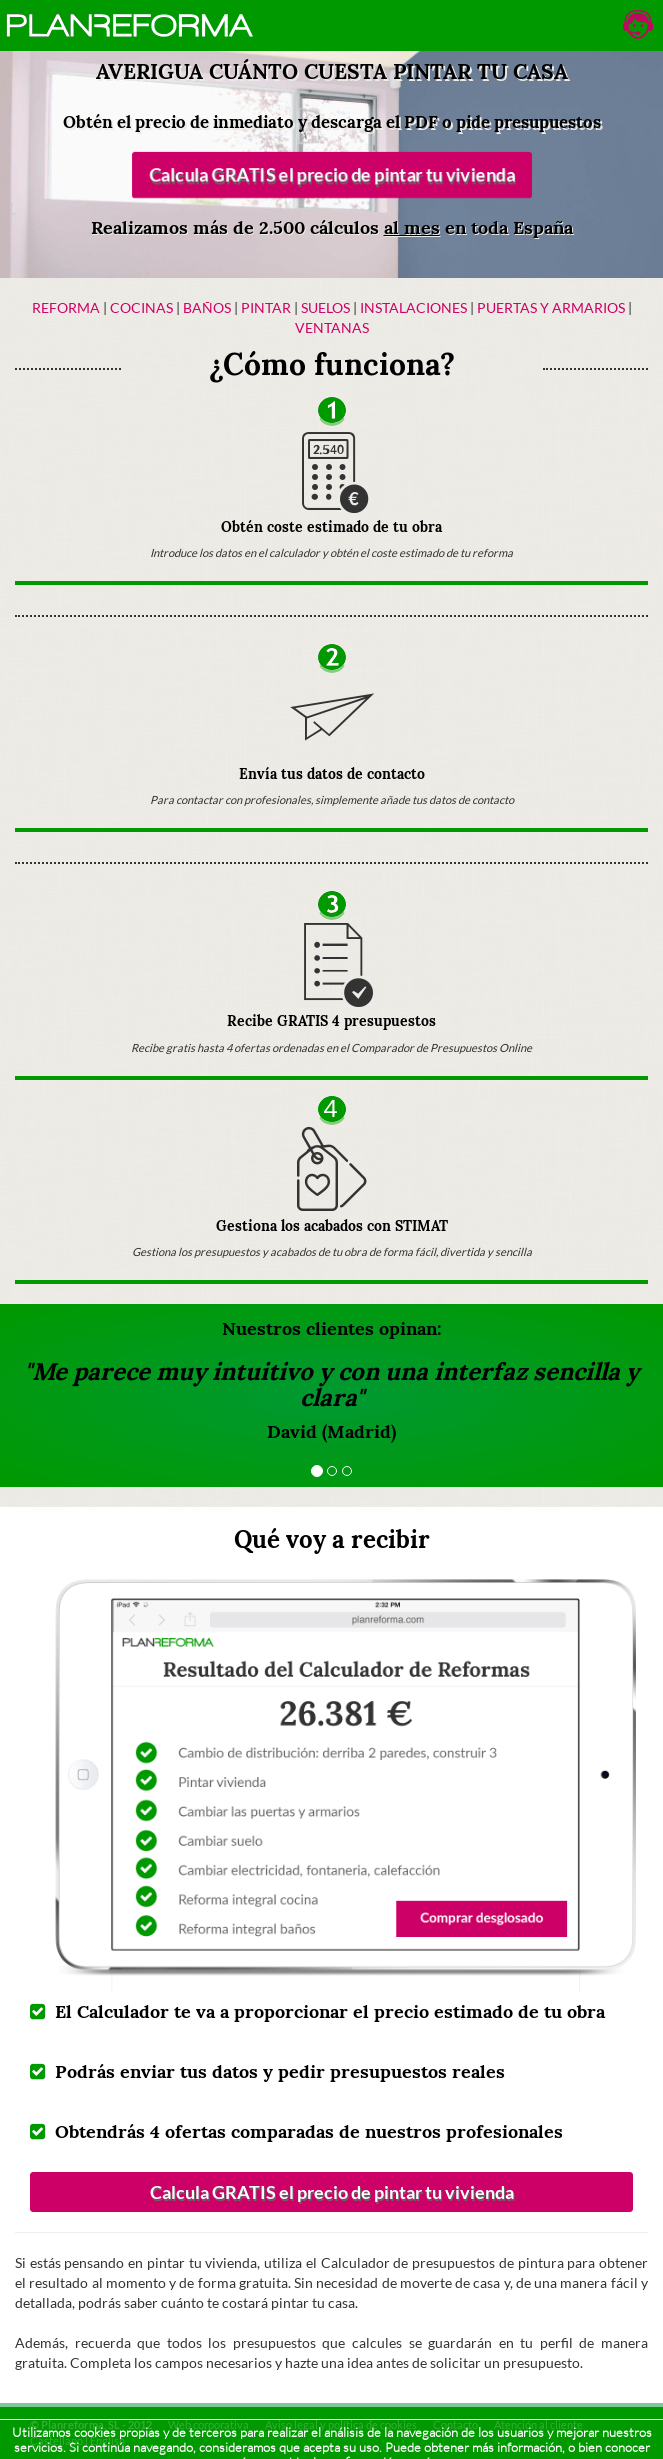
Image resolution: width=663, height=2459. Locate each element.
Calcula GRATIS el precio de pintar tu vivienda (331, 175)
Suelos (325, 307)
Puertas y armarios (551, 307)
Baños (207, 307)
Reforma (66, 307)
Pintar (267, 307)
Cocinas (141, 307)
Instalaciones (413, 307)
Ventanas (332, 327)
